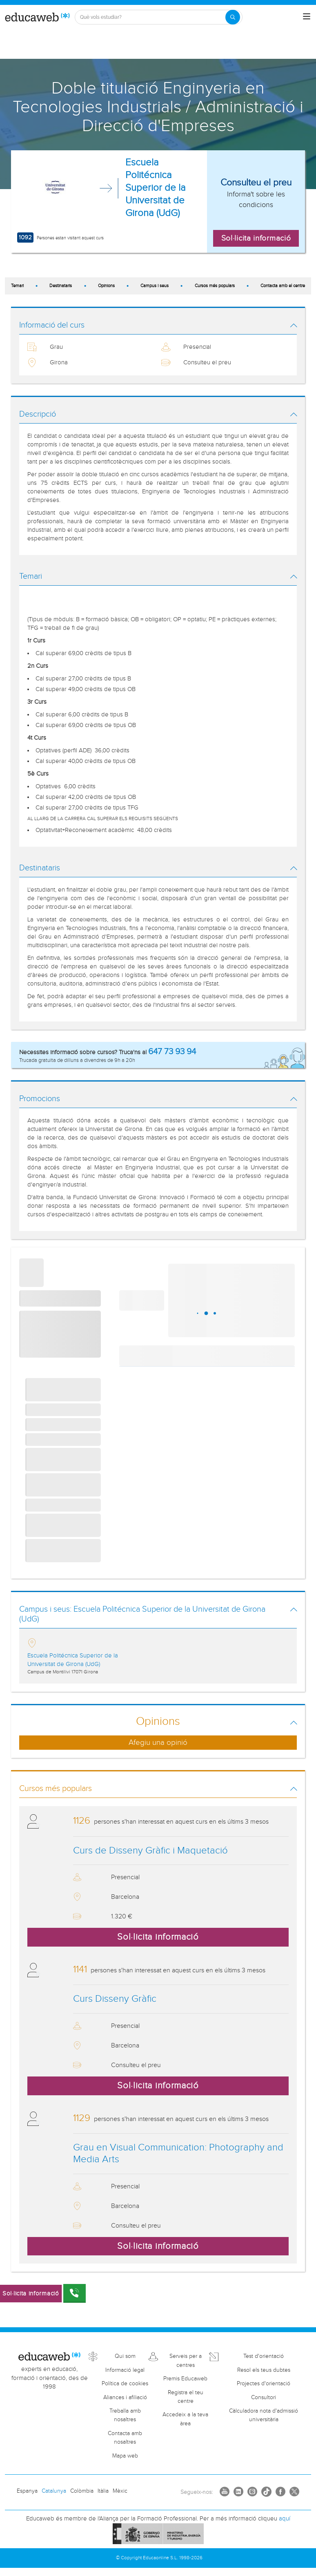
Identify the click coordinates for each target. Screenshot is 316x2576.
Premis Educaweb (185, 2378)
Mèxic (120, 2491)
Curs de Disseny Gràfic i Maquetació (150, 1850)
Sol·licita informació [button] (256, 238)
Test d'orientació (263, 2356)
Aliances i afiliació (125, 2397)
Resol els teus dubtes (263, 2370)
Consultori (263, 2397)
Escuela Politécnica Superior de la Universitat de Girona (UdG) (155, 188)
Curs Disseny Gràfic (114, 1999)
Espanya (27, 2491)
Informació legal (125, 2370)
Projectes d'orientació (263, 2383)
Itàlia (103, 2491)
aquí (284, 2518)
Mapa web (125, 2456)
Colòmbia (81, 2491)
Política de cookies (125, 2383)
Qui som (125, 2356)
